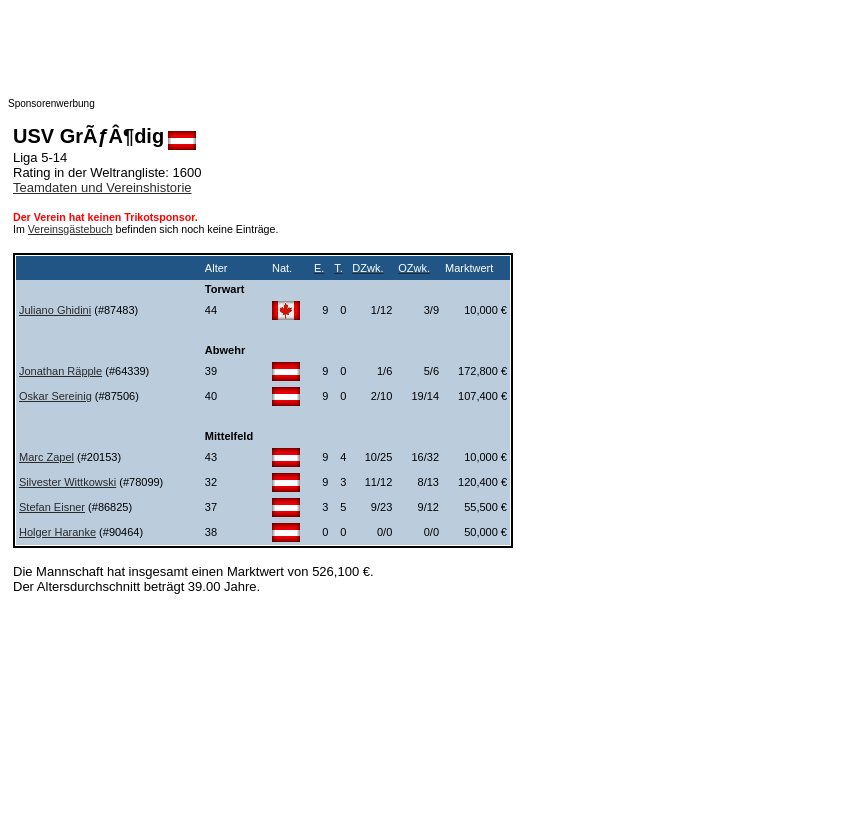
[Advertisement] (408, 53)
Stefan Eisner (52, 507)
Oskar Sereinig (55, 396)
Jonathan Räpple (60, 371)
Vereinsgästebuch (70, 229)
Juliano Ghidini (55, 310)
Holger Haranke (57, 532)
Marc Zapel (46, 457)
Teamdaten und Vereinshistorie (102, 187)
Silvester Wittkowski (67, 482)
